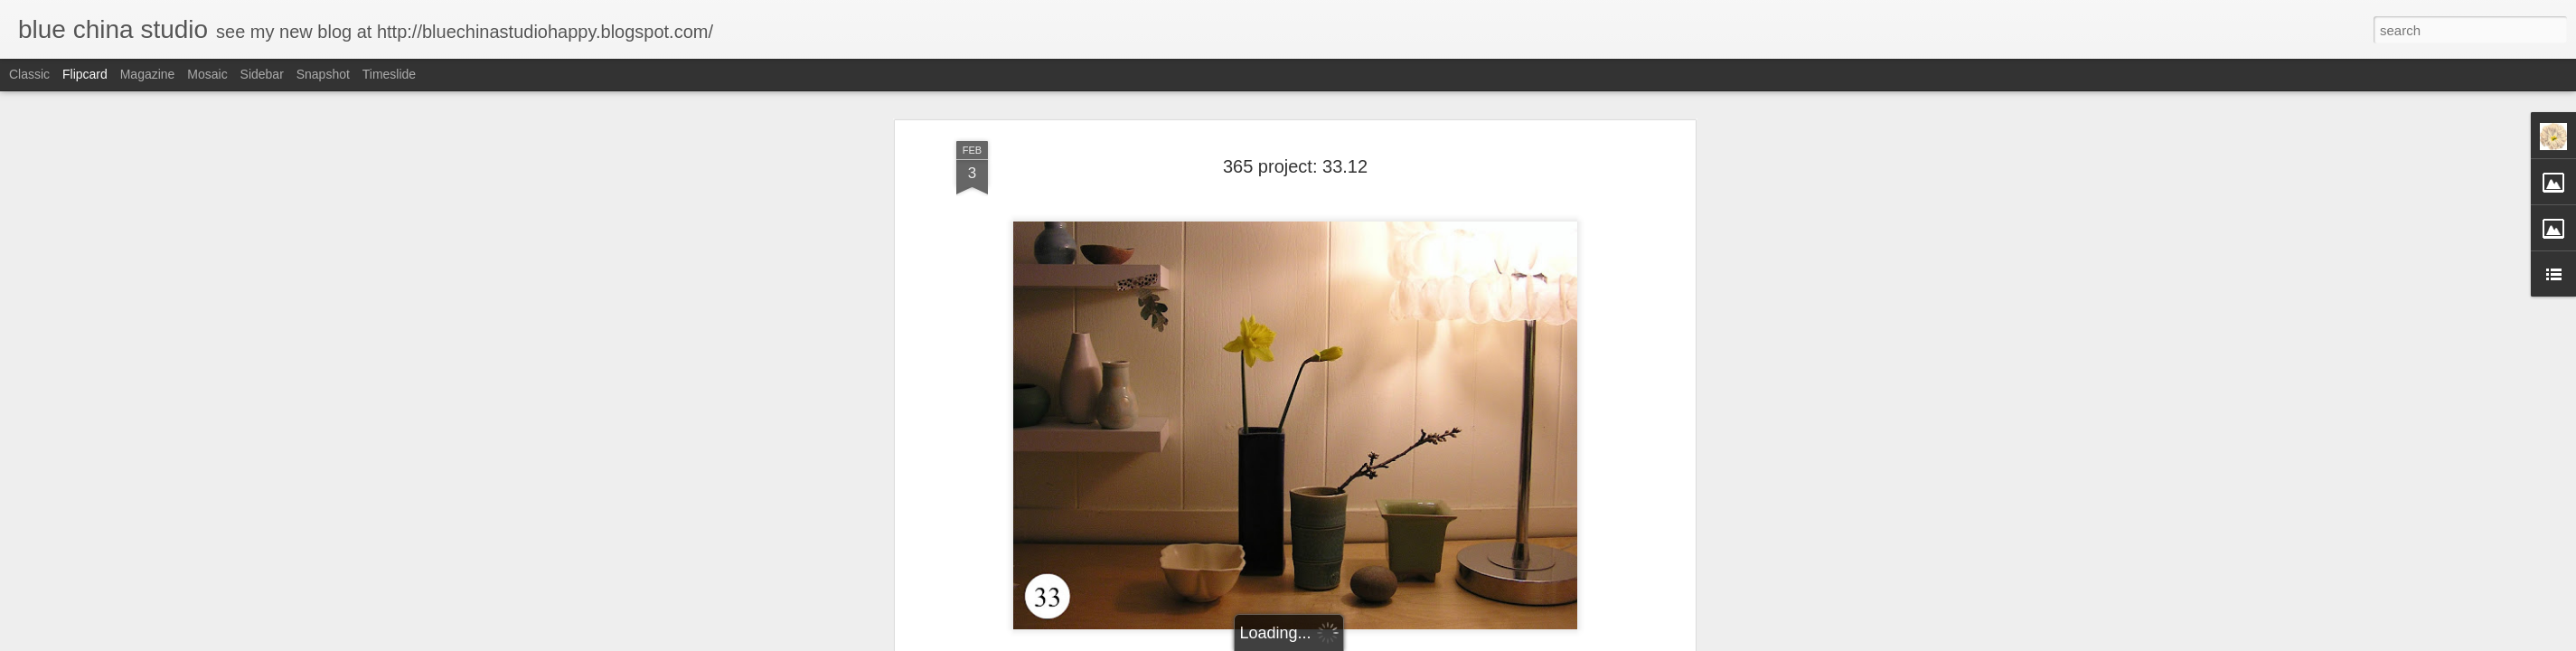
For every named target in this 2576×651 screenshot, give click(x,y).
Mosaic (207, 74)
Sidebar (262, 74)
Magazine (147, 74)
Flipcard (85, 74)
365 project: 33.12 (1295, 166)
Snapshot (323, 74)
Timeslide (389, 74)
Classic (29, 74)
